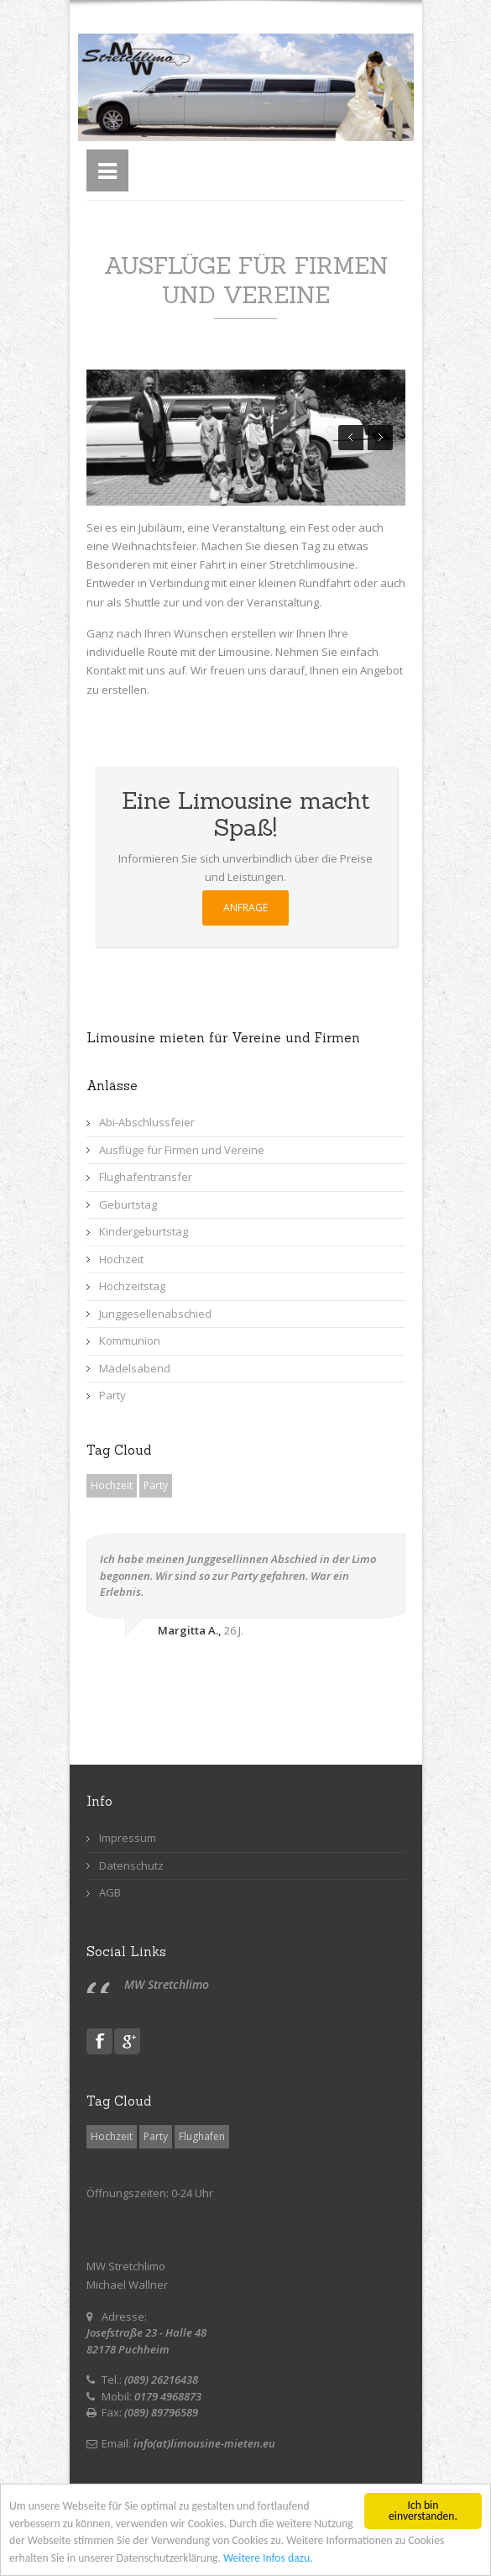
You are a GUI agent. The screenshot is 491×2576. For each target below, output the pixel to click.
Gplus (127, 2041)
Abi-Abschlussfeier (147, 1122)
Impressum (127, 1837)
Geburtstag (128, 1204)
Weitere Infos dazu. (268, 2559)
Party (112, 1395)
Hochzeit (121, 1259)
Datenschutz (131, 1865)
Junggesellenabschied (155, 1313)
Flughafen (202, 2136)
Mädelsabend (134, 1368)
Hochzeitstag (132, 1285)
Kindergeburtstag (143, 1231)
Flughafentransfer (145, 1176)
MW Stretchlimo (166, 1984)
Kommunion (129, 1340)
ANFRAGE (245, 907)
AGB (110, 1892)
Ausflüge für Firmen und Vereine (181, 1149)
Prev (350, 437)
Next (380, 437)
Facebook (99, 2041)
